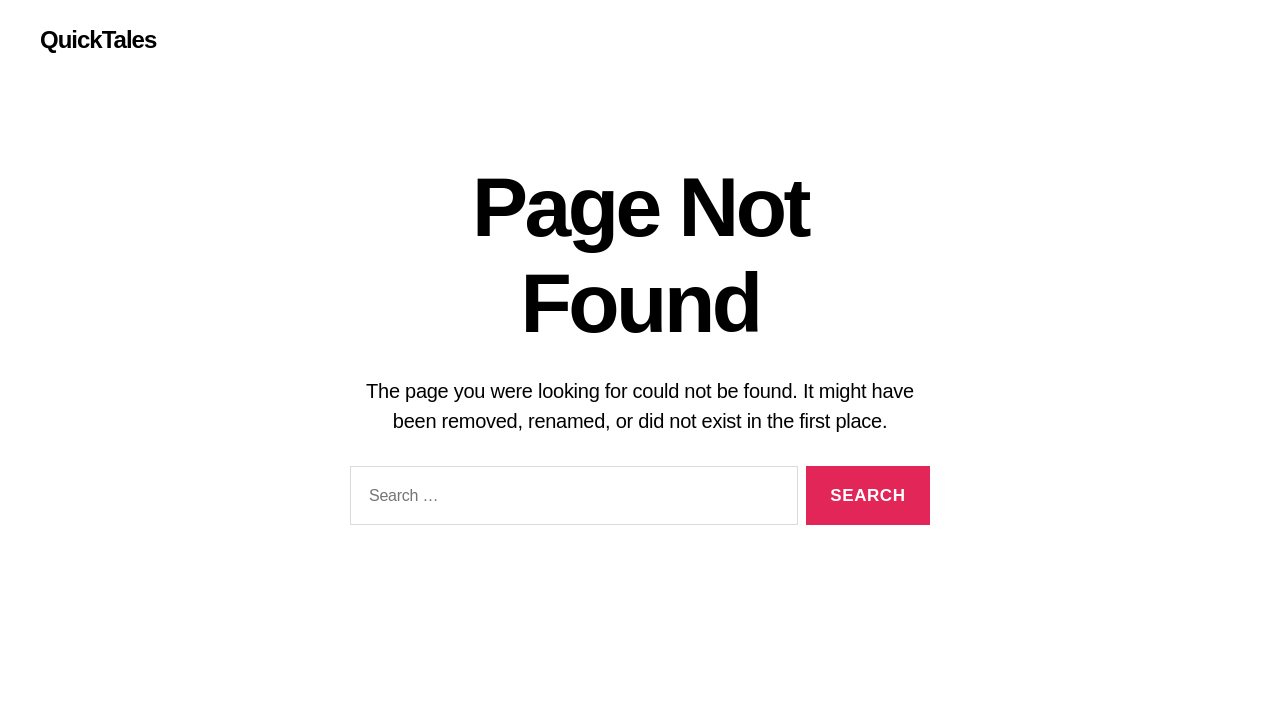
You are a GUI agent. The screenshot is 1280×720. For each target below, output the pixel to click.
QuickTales (98, 40)
